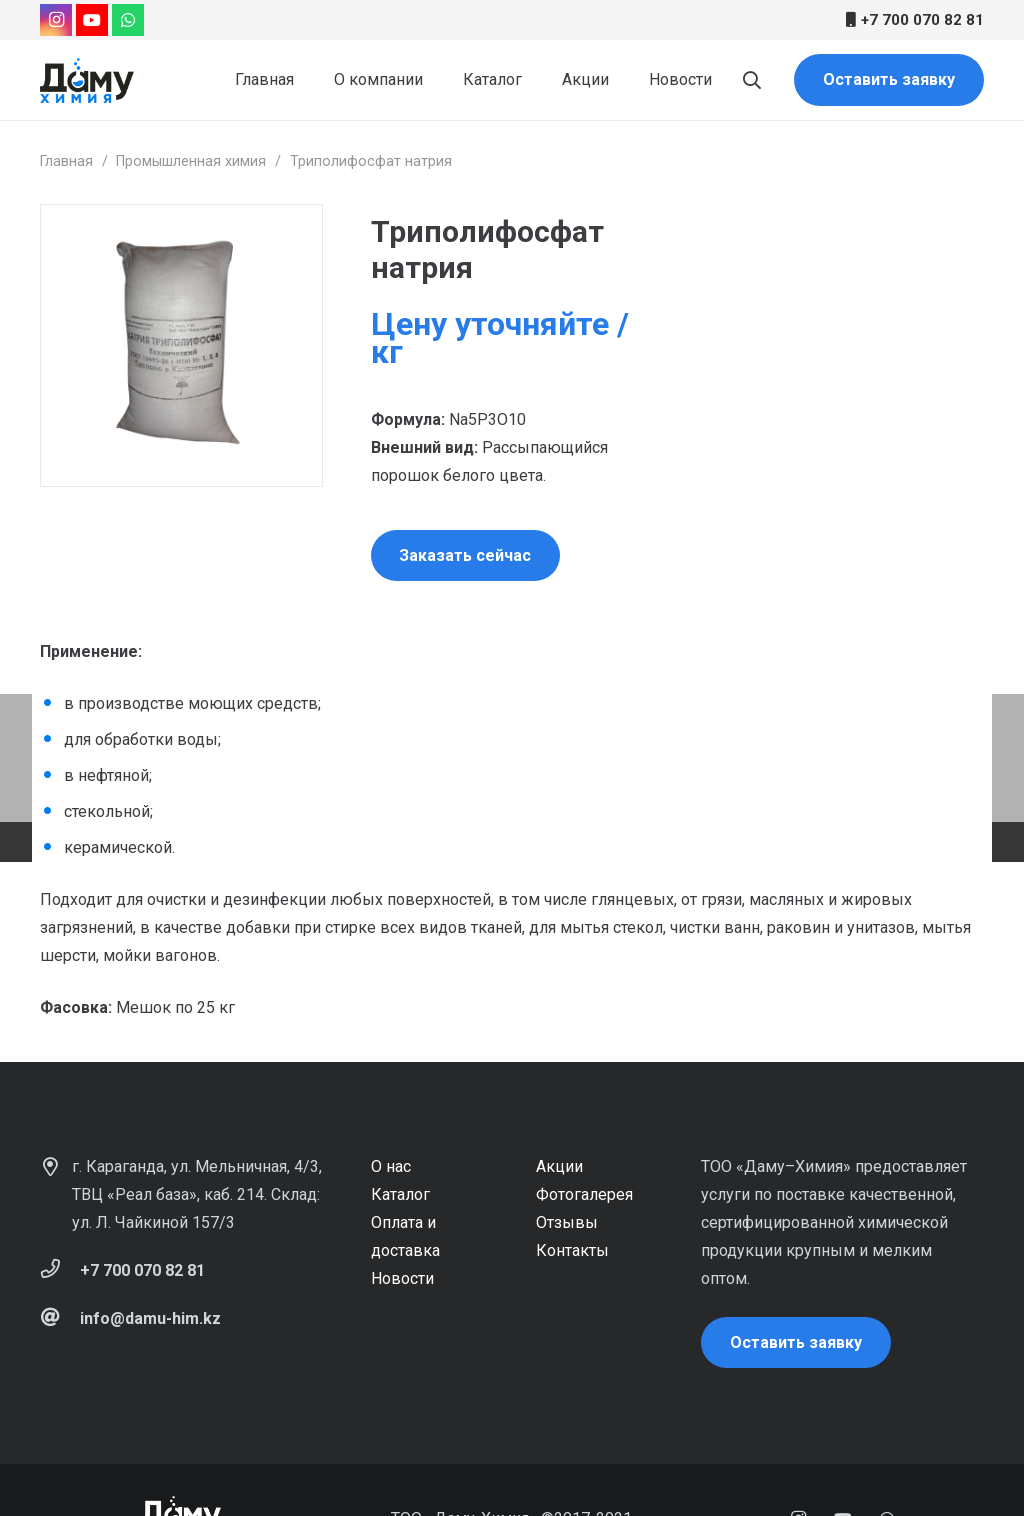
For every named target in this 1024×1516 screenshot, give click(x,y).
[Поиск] (752, 80)
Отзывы (567, 1222)
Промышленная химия (191, 161)
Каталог (400, 1194)
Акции (559, 1166)
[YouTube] (92, 20)
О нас (391, 1166)
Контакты (572, 1250)
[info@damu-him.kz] (60, 1319)
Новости (402, 1278)
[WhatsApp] (128, 20)
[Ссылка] (87, 80)
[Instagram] (56, 20)
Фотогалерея (584, 1194)
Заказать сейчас (465, 555)
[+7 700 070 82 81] (60, 1271)
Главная (66, 161)
